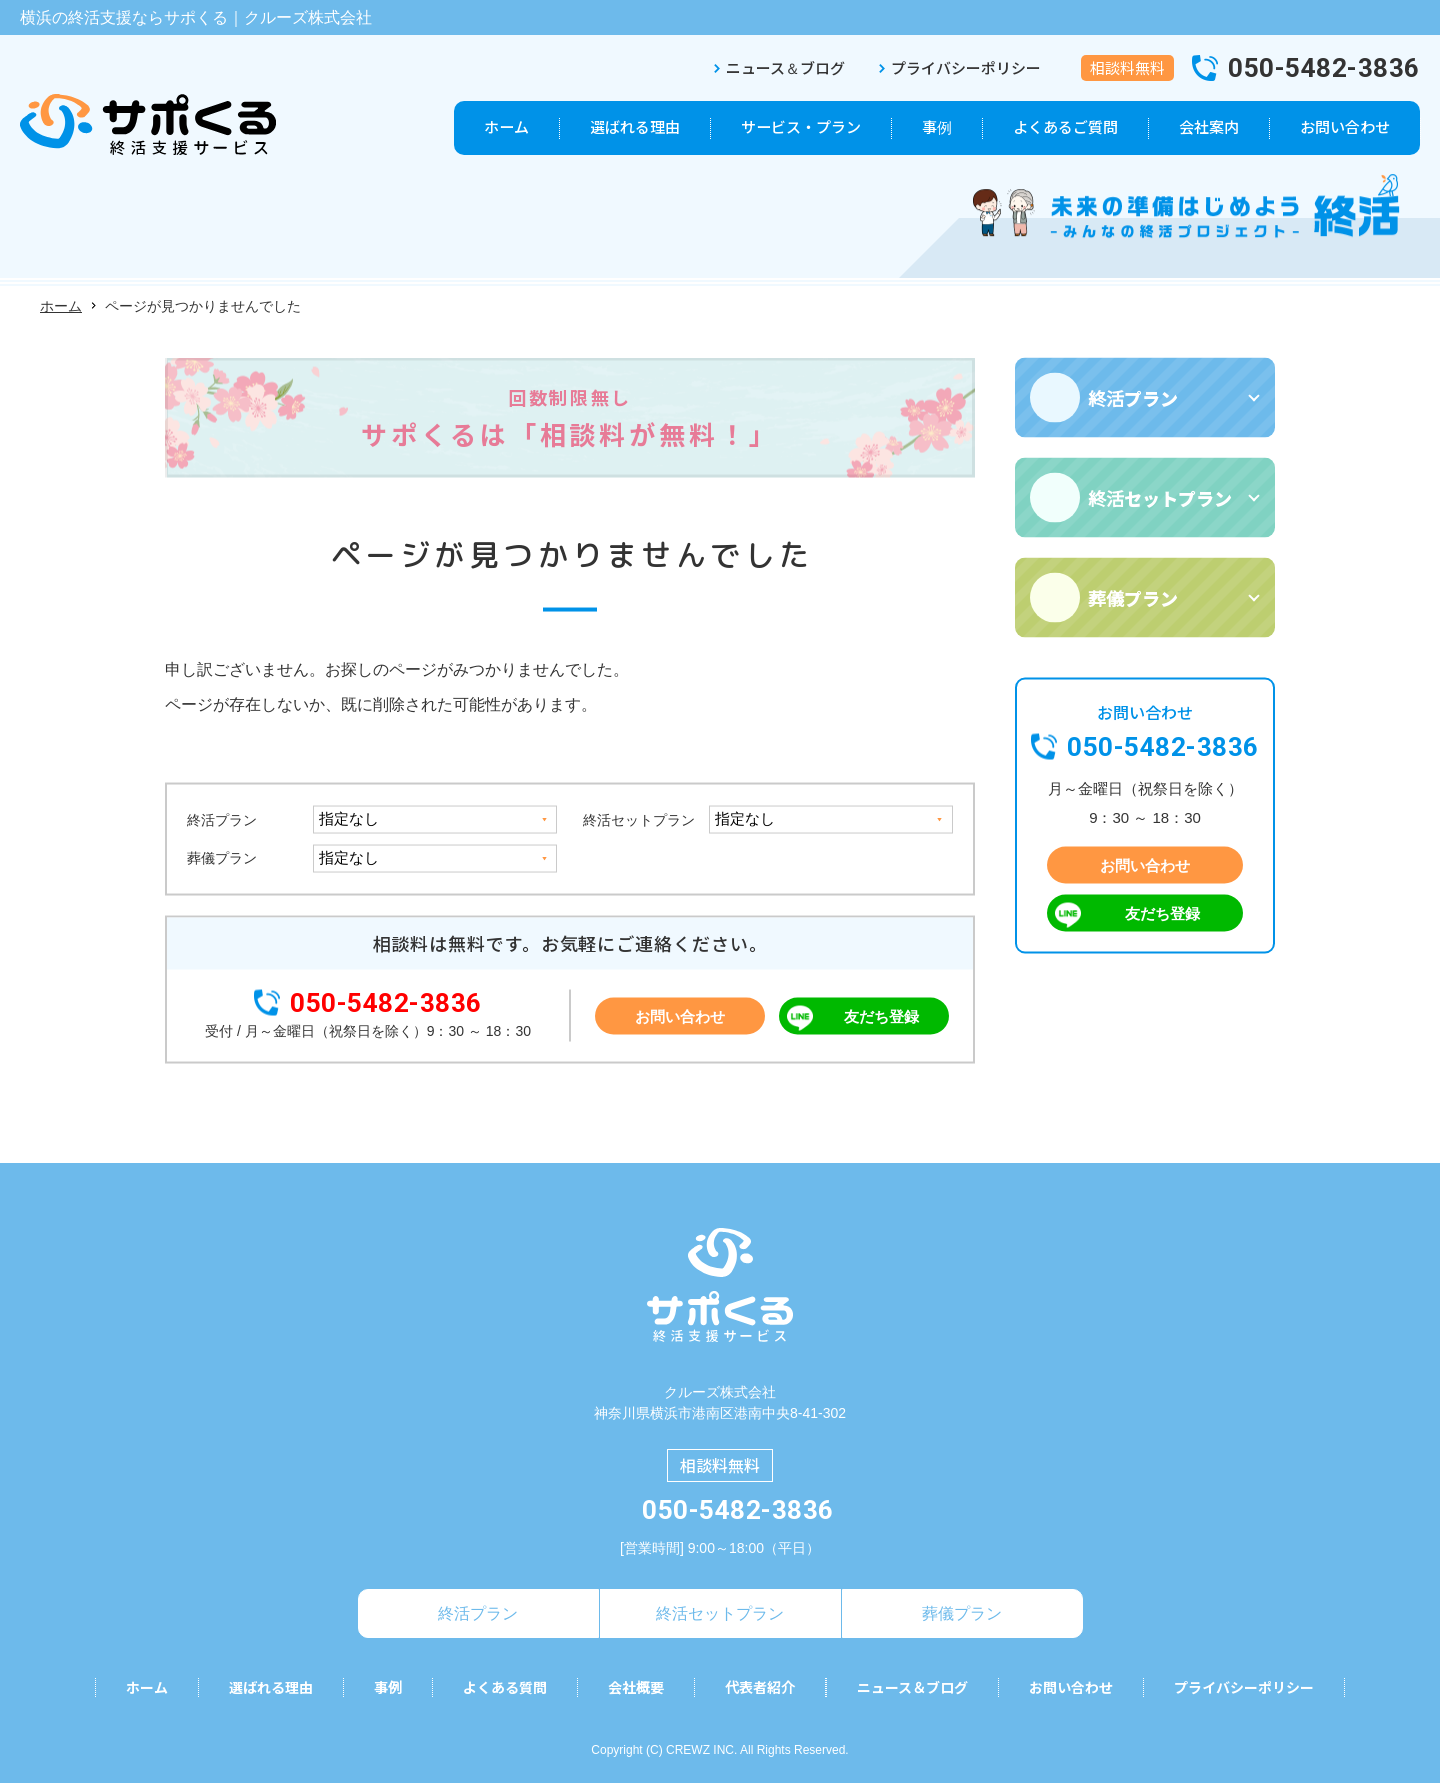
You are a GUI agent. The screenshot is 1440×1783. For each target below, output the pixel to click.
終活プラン (222, 820)
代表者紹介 (760, 1687)
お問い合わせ (680, 1016)
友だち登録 (881, 1016)
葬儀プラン (222, 858)
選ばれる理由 (271, 1687)
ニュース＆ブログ (785, 67)
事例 (388, 1687)
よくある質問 (505, 1687)
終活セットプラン (639, 820)
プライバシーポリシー (966, 67)
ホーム (61, 306)
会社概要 (636, 1687)
